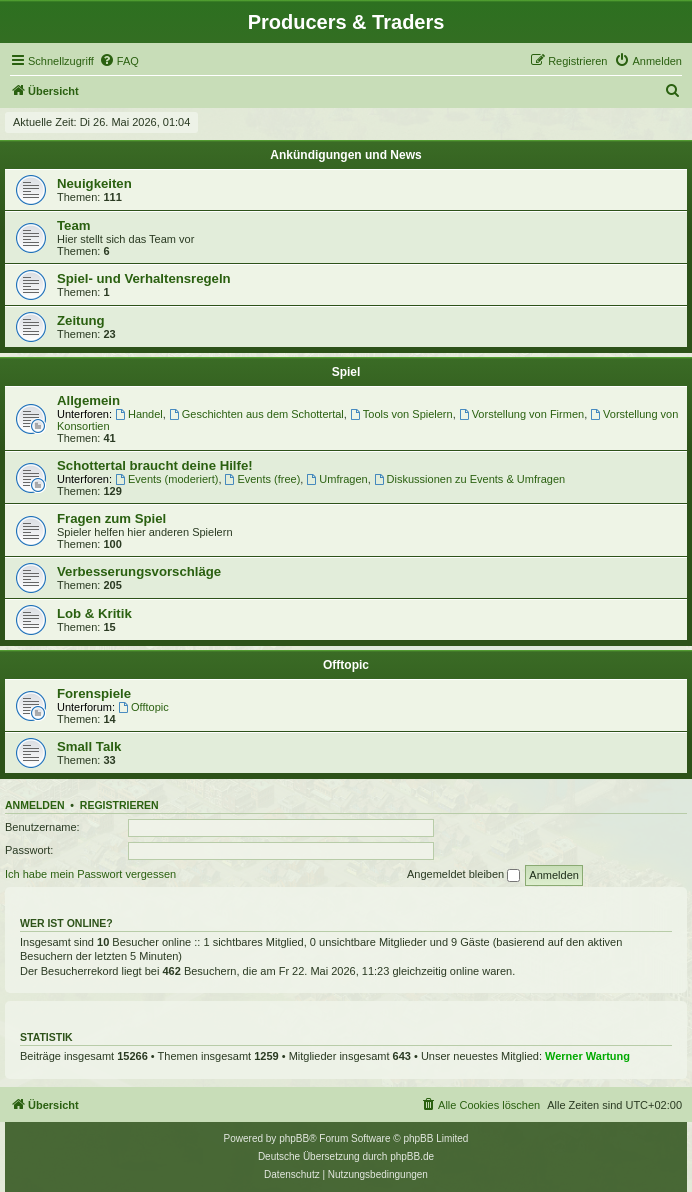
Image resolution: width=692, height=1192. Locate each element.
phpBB (294, 1138)
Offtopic (346, 665)
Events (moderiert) (166, 479)
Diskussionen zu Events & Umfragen (469, 479)
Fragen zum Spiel (111, 518)
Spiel (346, 372)
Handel (139, 414)
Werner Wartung (587, 1056)
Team (73, 225)
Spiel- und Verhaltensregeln (144, 278)
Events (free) (263, 479)
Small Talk (89, 746)
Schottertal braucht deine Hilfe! (155, 465)
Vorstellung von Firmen (521, 414)
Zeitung (81, 320)
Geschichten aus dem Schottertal (256, 414)
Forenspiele (94, 693)
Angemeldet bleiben (463, 875)
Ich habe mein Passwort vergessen (90, 874)
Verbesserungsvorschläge (139, 571)
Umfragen (336, 479)
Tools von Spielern (401, 414)
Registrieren (119, 805)
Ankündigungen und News (345, 155)
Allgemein (88, 400)
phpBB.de (412, 1156)
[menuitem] (119, 61)
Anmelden (35, 805)
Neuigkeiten (94, 183)
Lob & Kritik (94, 613)
